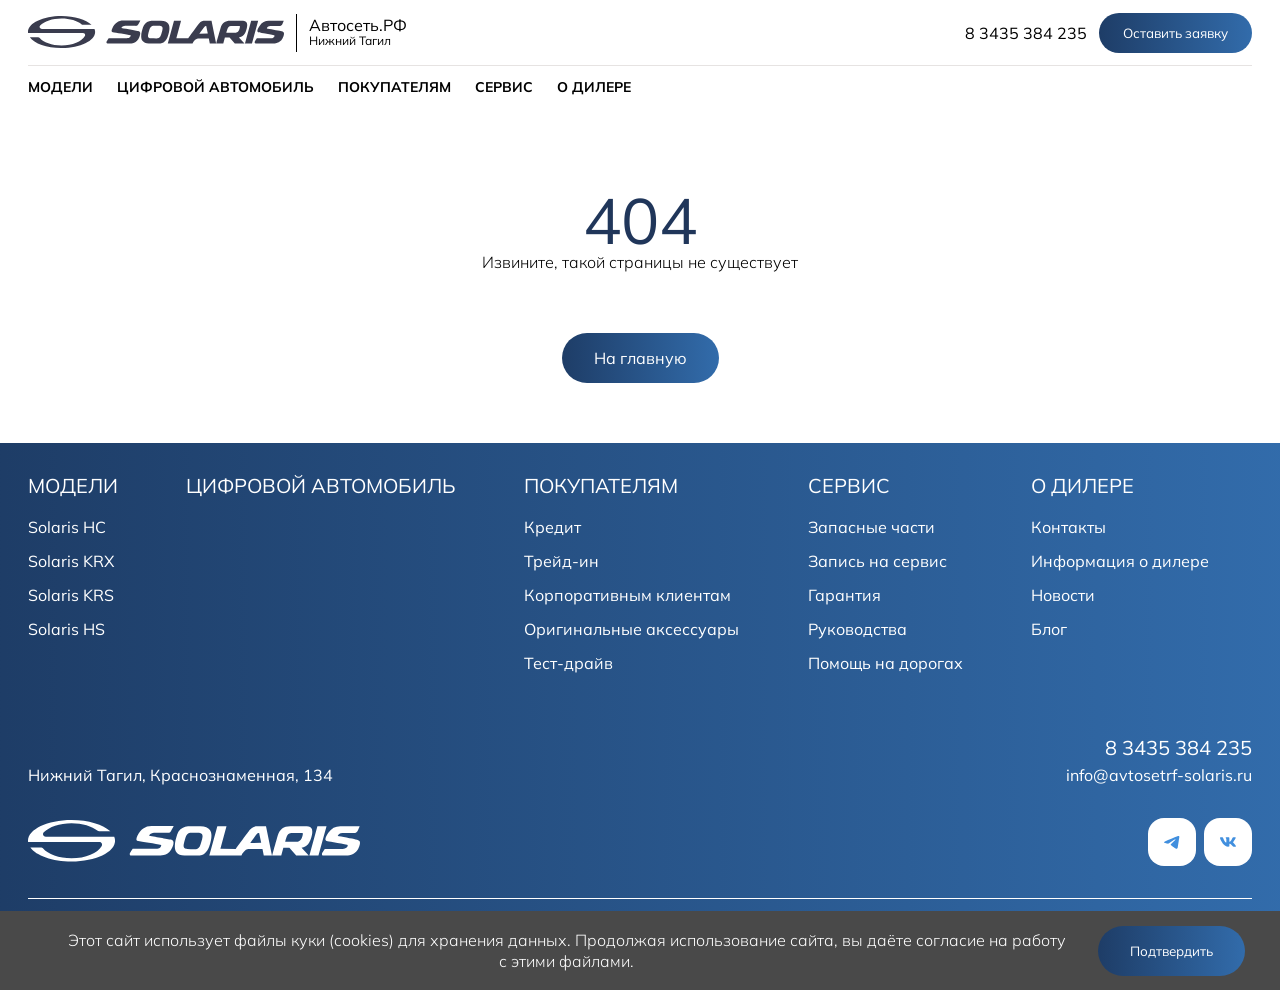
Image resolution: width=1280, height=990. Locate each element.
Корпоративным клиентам (627, 595)
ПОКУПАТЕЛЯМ (394, 87)
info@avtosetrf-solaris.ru (1159, 775)
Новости (1063, 595)
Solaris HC (67, 527)
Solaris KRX (71, 561)
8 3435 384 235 (1026, 33)
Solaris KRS (71, 595)
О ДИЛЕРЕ (594, 87)
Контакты (1068, 527)
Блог (1049, 629)
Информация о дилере (1120, 561)
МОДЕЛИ (60, 87)
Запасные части (871, 527)
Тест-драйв (568, 663)
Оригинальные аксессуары (631, 629)
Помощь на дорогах (885, 663)
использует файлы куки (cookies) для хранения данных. (357, 940)
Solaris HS (66, 629)
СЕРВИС (504, 87)
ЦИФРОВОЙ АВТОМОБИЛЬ (215, 87)
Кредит (552, 527)
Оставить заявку (1175, 33)
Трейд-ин (561, 561)
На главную (640, 358)
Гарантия (844, 595)
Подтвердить (1171, 951)
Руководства (857, 629)
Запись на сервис (877, 561)
